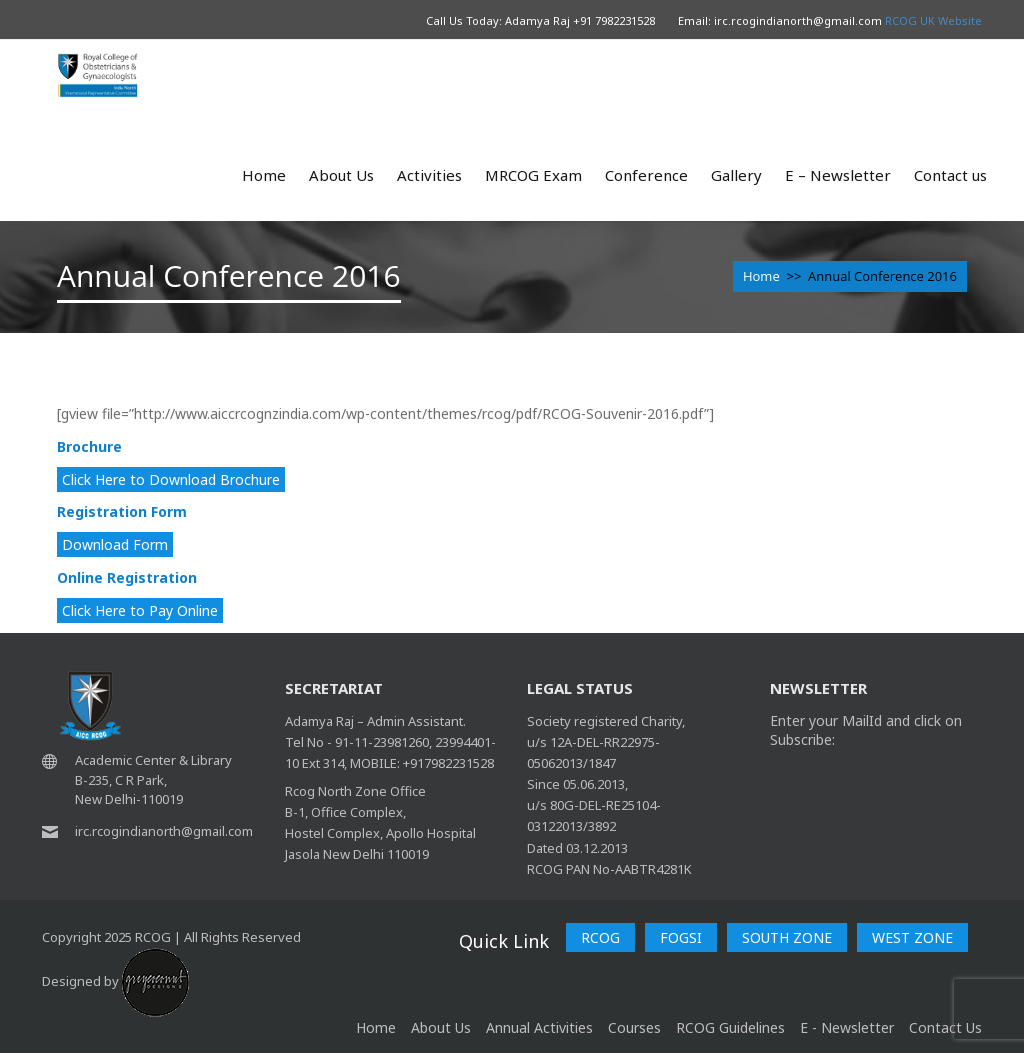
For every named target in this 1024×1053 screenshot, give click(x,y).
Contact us (950, 175)
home (376, 1027)
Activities (429, 175)
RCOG (600, 937)
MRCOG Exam (533, 175)
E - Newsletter (847, 1027)
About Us (341, 175)
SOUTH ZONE (787, 937)
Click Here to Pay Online (140, 610)
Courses (634, 1027)
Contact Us (945, 1027)
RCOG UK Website (933, 20)
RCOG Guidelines (730, 1027)
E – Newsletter (838, 175)
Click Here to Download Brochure (171, 479)
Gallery (736, 175)
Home (264, 175)
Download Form (115, 544)
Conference (646, 175)
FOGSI (681, 937)
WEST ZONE (912, 937)
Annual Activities (539, 1027)
